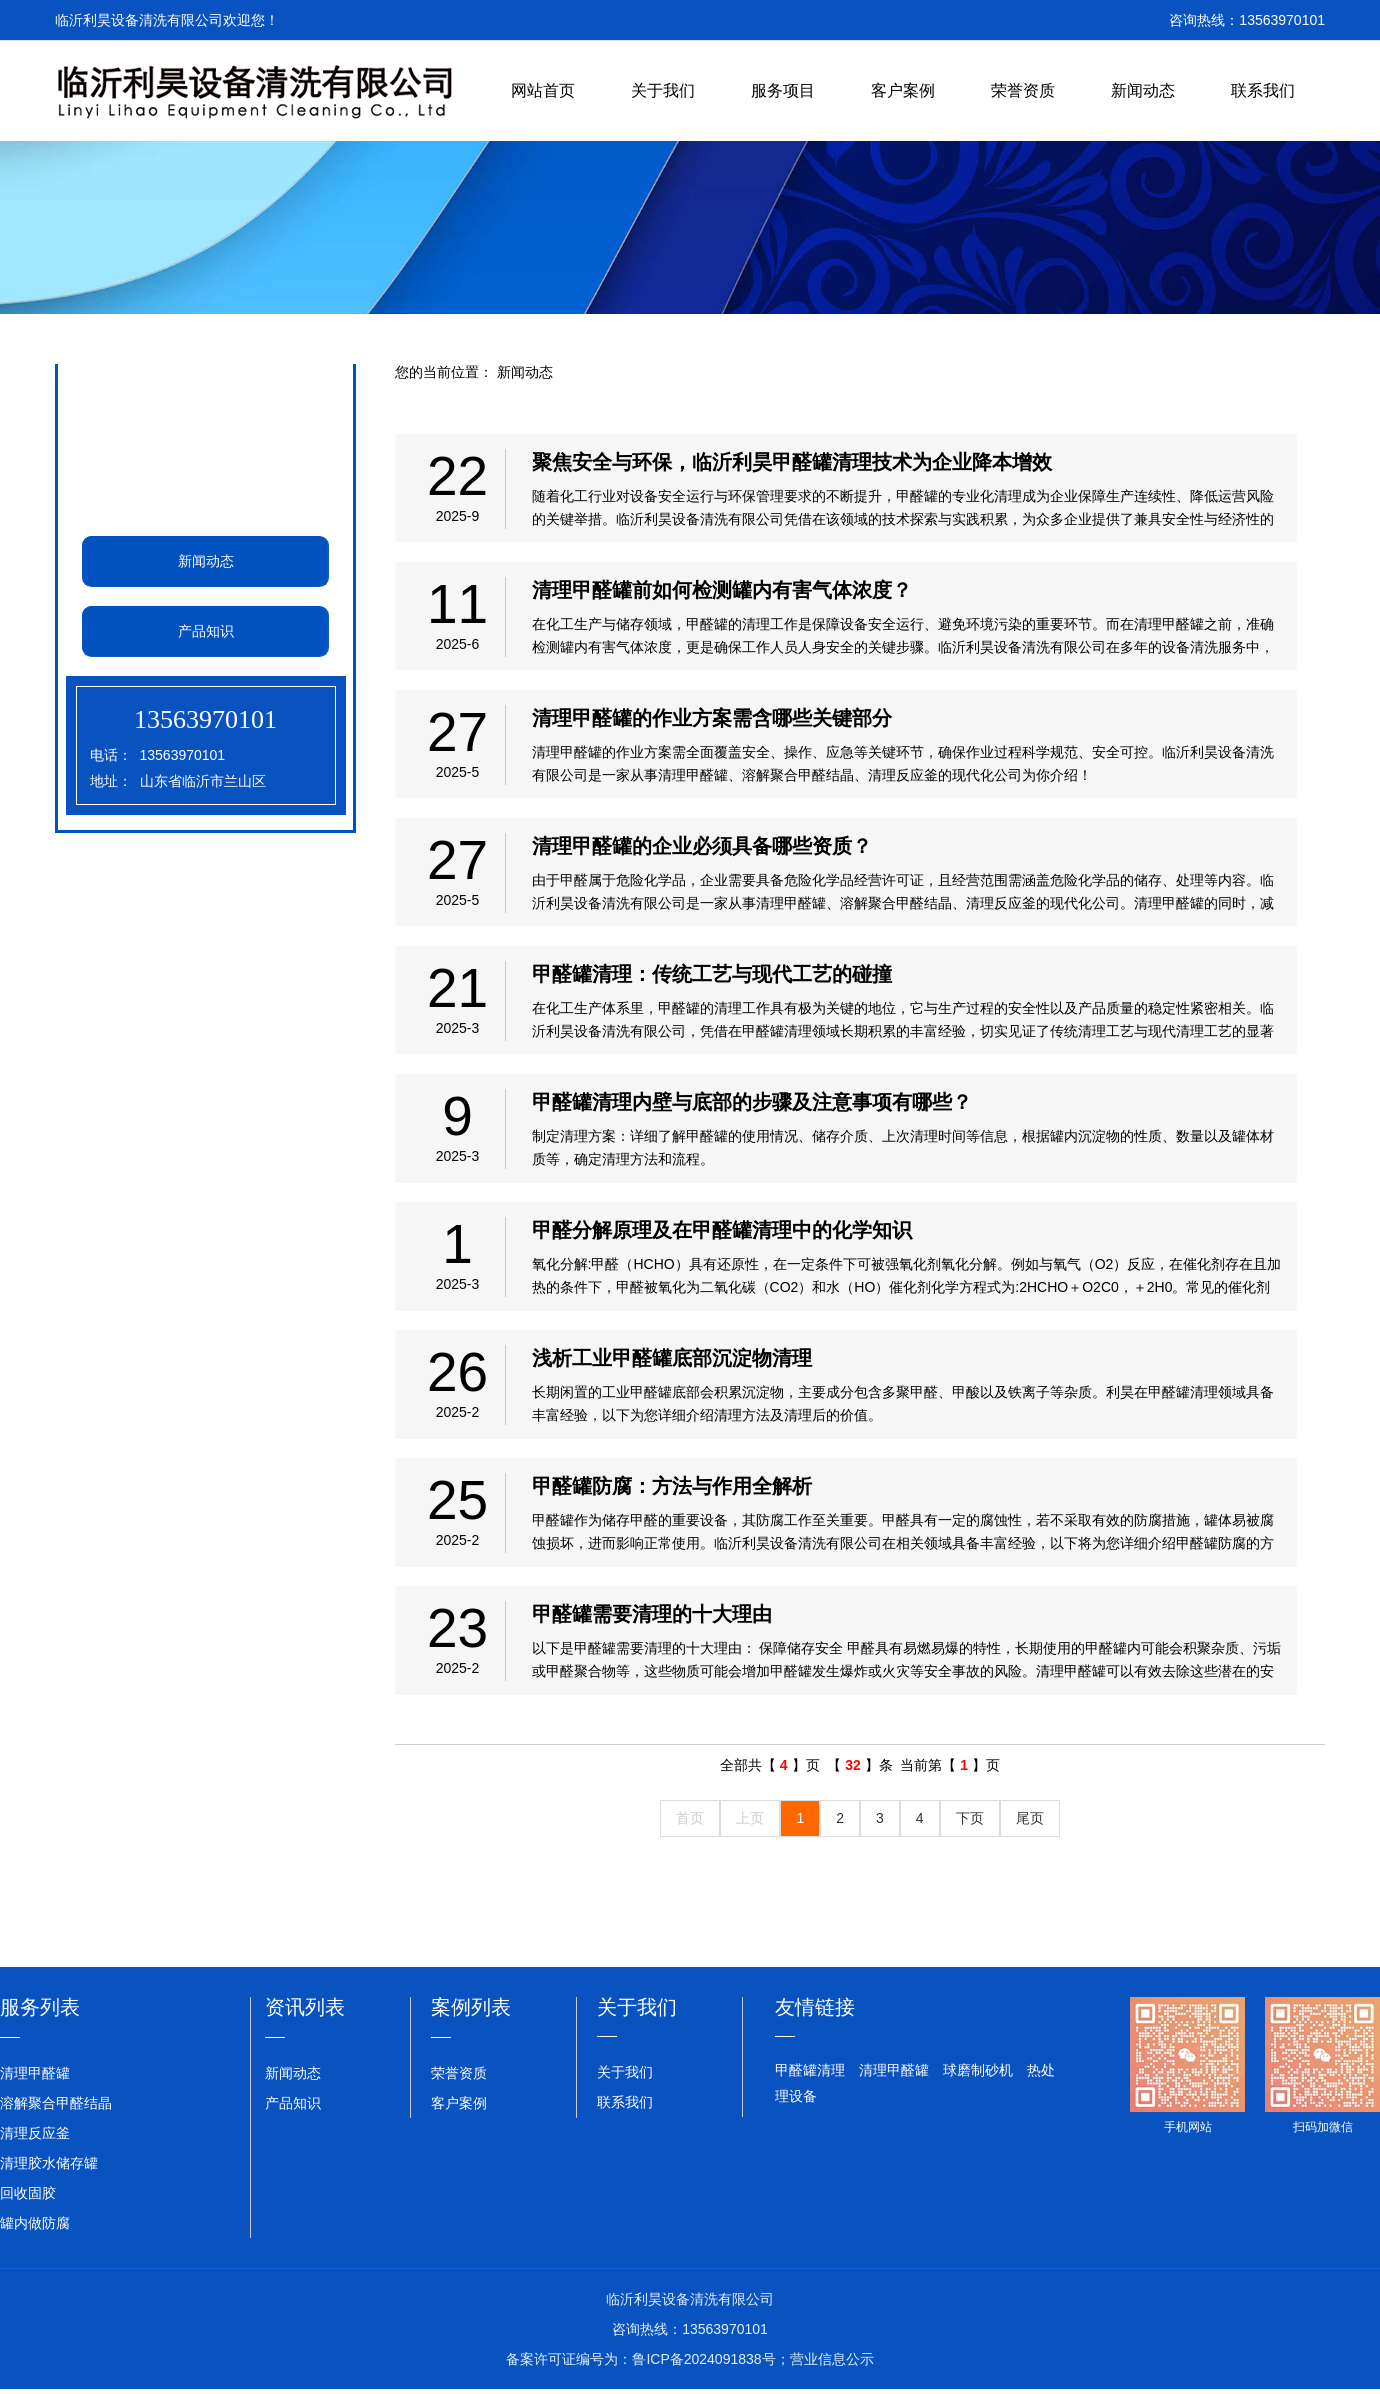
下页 (970, 1838)
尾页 (1030, 1838)
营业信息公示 (832, 2378)
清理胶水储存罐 (49, 2182)
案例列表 (471, 2027)
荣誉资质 (1023, 90)
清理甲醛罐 (35, 2092)
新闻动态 (1143, 90)
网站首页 (543, 90)
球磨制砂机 (978, 2090)
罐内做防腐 (35, 2242)
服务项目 (783, 90)
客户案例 (903, 90)
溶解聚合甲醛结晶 (56, 2122)
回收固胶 (28, 2212)
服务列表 (40, 2027)
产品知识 (205, 631)
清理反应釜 (35, 2152)
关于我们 (663, 90)
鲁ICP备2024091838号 (703, 2378)
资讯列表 (305, 2027)
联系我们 (1263, 90)
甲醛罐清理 (810, 2090)
